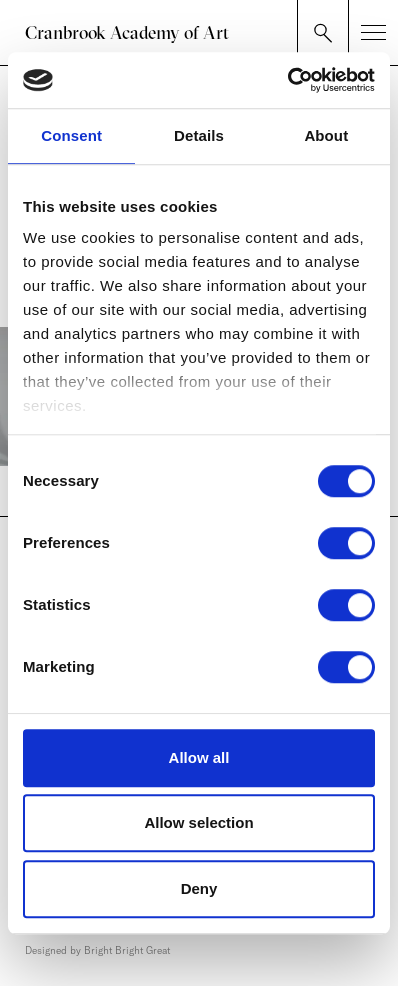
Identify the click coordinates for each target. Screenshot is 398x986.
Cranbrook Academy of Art (127, 32)
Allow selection (198, 822)
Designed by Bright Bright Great (97, 950)
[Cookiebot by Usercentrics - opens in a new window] (287, 80)
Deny (199, 888)
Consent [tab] (71, 135)
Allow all (199, 757)
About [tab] (326, 135)
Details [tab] (199, 135)
